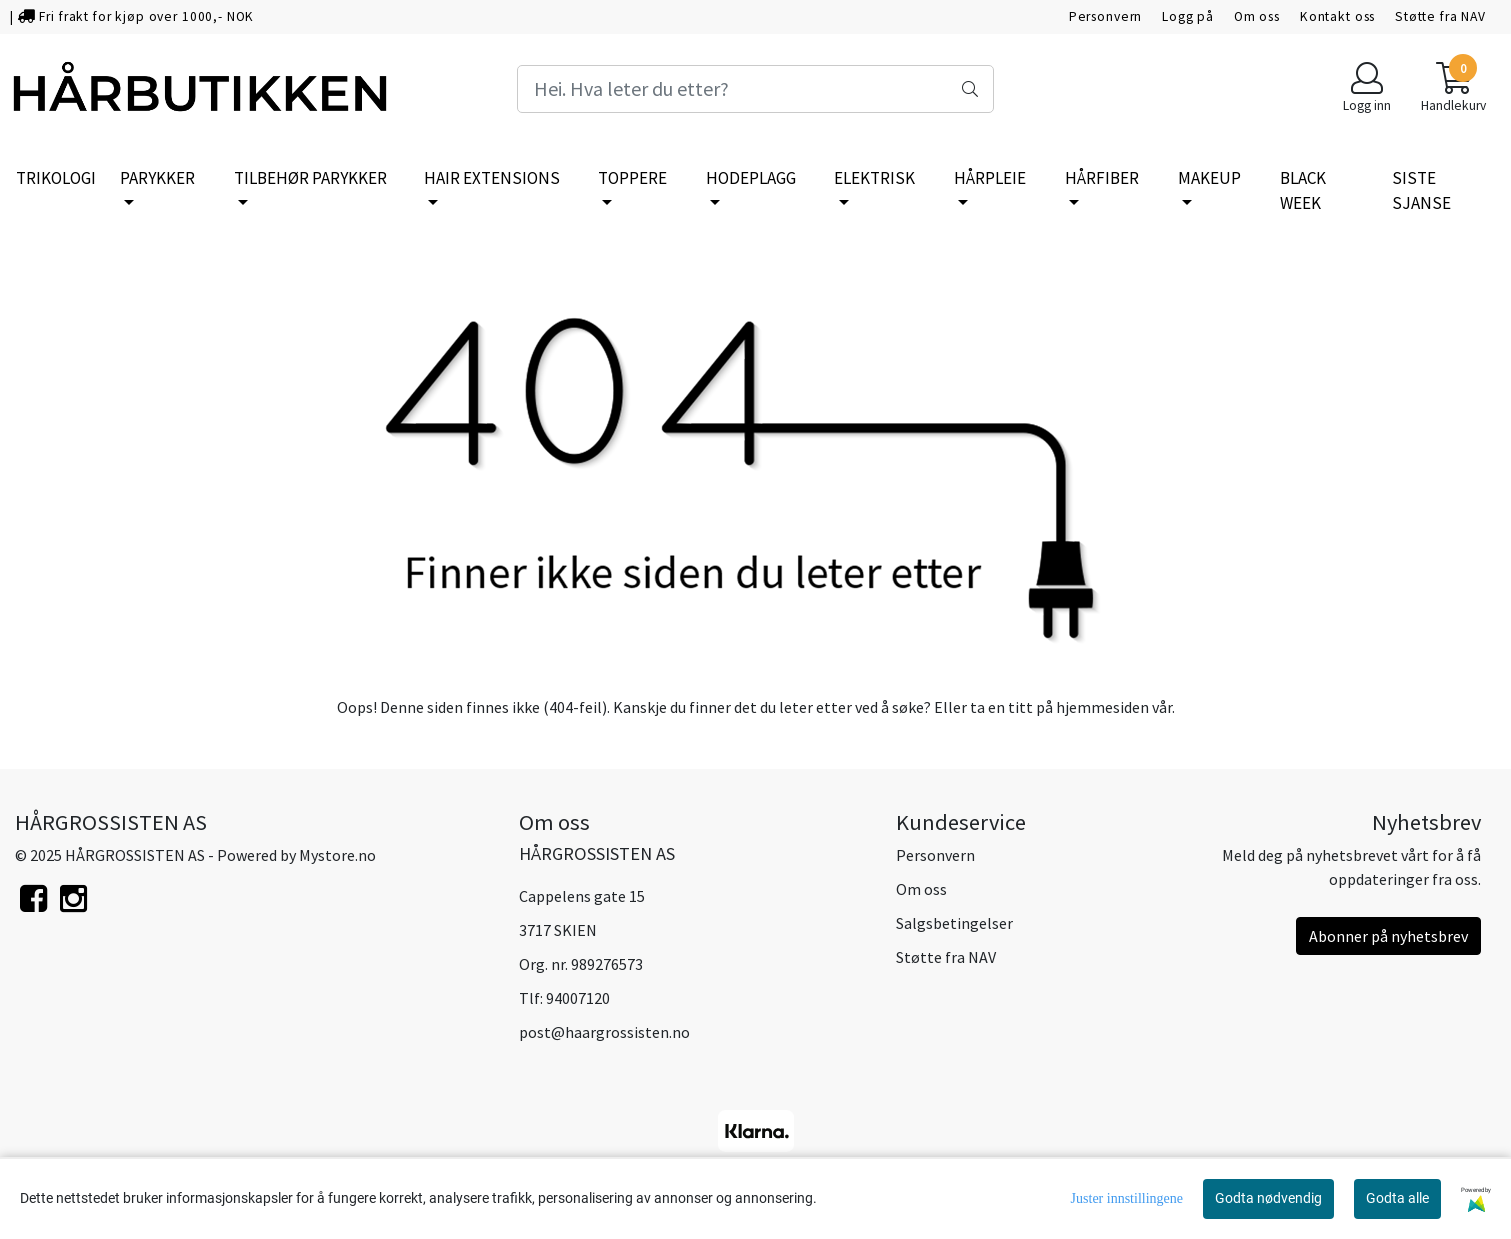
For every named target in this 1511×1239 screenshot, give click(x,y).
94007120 (578, 998)
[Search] (755, 89)
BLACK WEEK (1303, 191)
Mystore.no (337, 855)
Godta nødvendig (1268, 1198)
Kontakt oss (1337, 16)
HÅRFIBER (1102, 178)
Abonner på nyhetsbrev (1388, 936)
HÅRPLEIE (990, 178)
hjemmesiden (1102, 707)
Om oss (1257, 16)
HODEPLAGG (751, 178)
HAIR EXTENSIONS (492, 178)
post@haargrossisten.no (604, 1032)
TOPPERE (632, 178)
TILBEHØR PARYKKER (310, 178)
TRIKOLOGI (56, 178)
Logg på (1188, 16)
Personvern (1106, 16)
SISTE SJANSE (1421, 191)
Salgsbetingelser (954, 923)
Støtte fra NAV (1440, 16)
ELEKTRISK (874, 178)
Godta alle (1397, 1198)
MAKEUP (1209, 178)
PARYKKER (157, 178)
